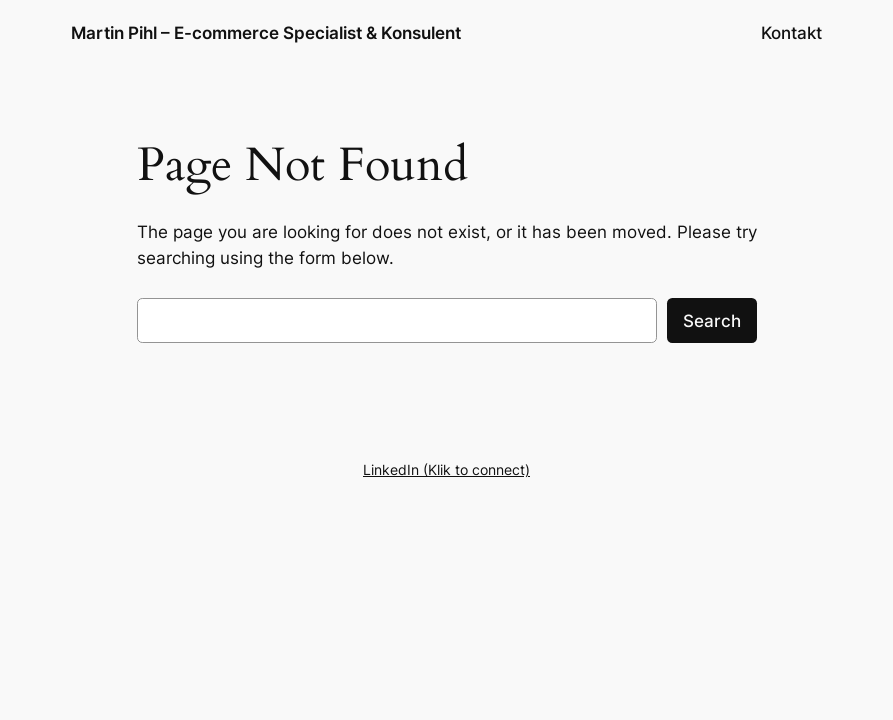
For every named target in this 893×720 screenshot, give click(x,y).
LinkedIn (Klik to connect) (446, 469)
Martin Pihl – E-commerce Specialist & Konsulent (266, 32)
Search (712, 321)
